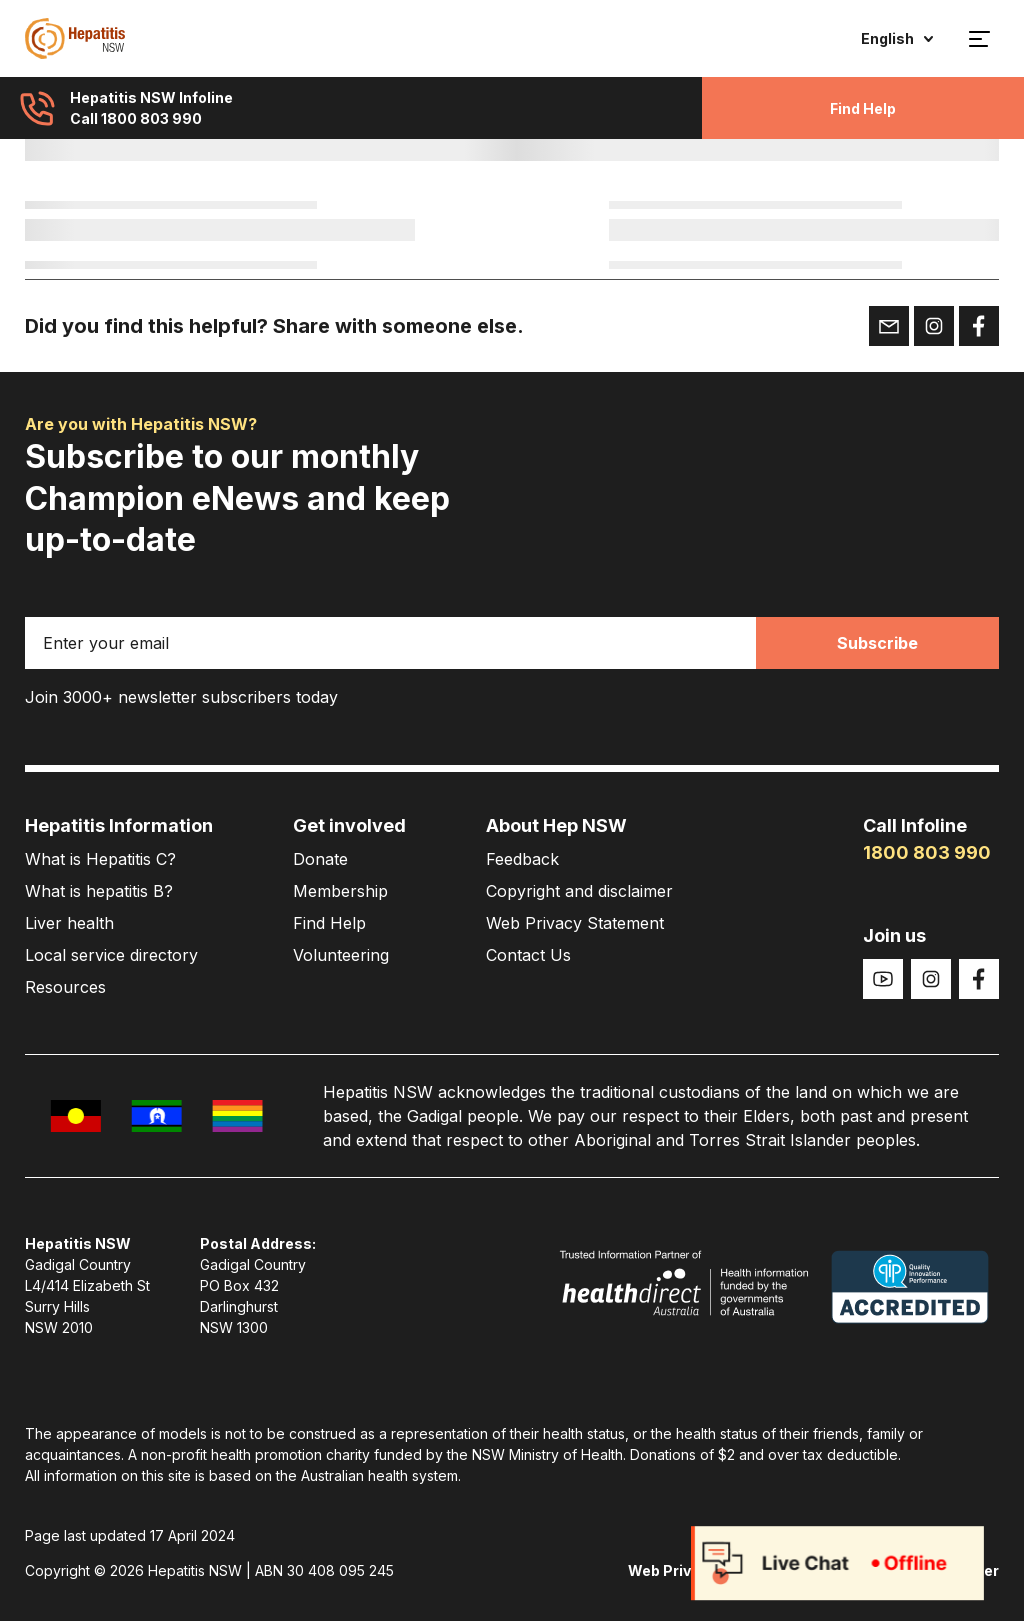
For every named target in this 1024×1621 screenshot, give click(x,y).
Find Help (863, 108)
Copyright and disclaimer (579, 891)
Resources (65, 987)
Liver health (69, 923)
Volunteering (341, 955)
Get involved (349, 825)
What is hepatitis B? (99, 891)
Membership (340, 891)
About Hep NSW (556, 825)
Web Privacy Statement (575, 923)
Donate (320, 859)
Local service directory (111, 955)
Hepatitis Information (119, 825)
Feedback (522, 859)
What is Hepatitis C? (100, 859)
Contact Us (528, 955)
